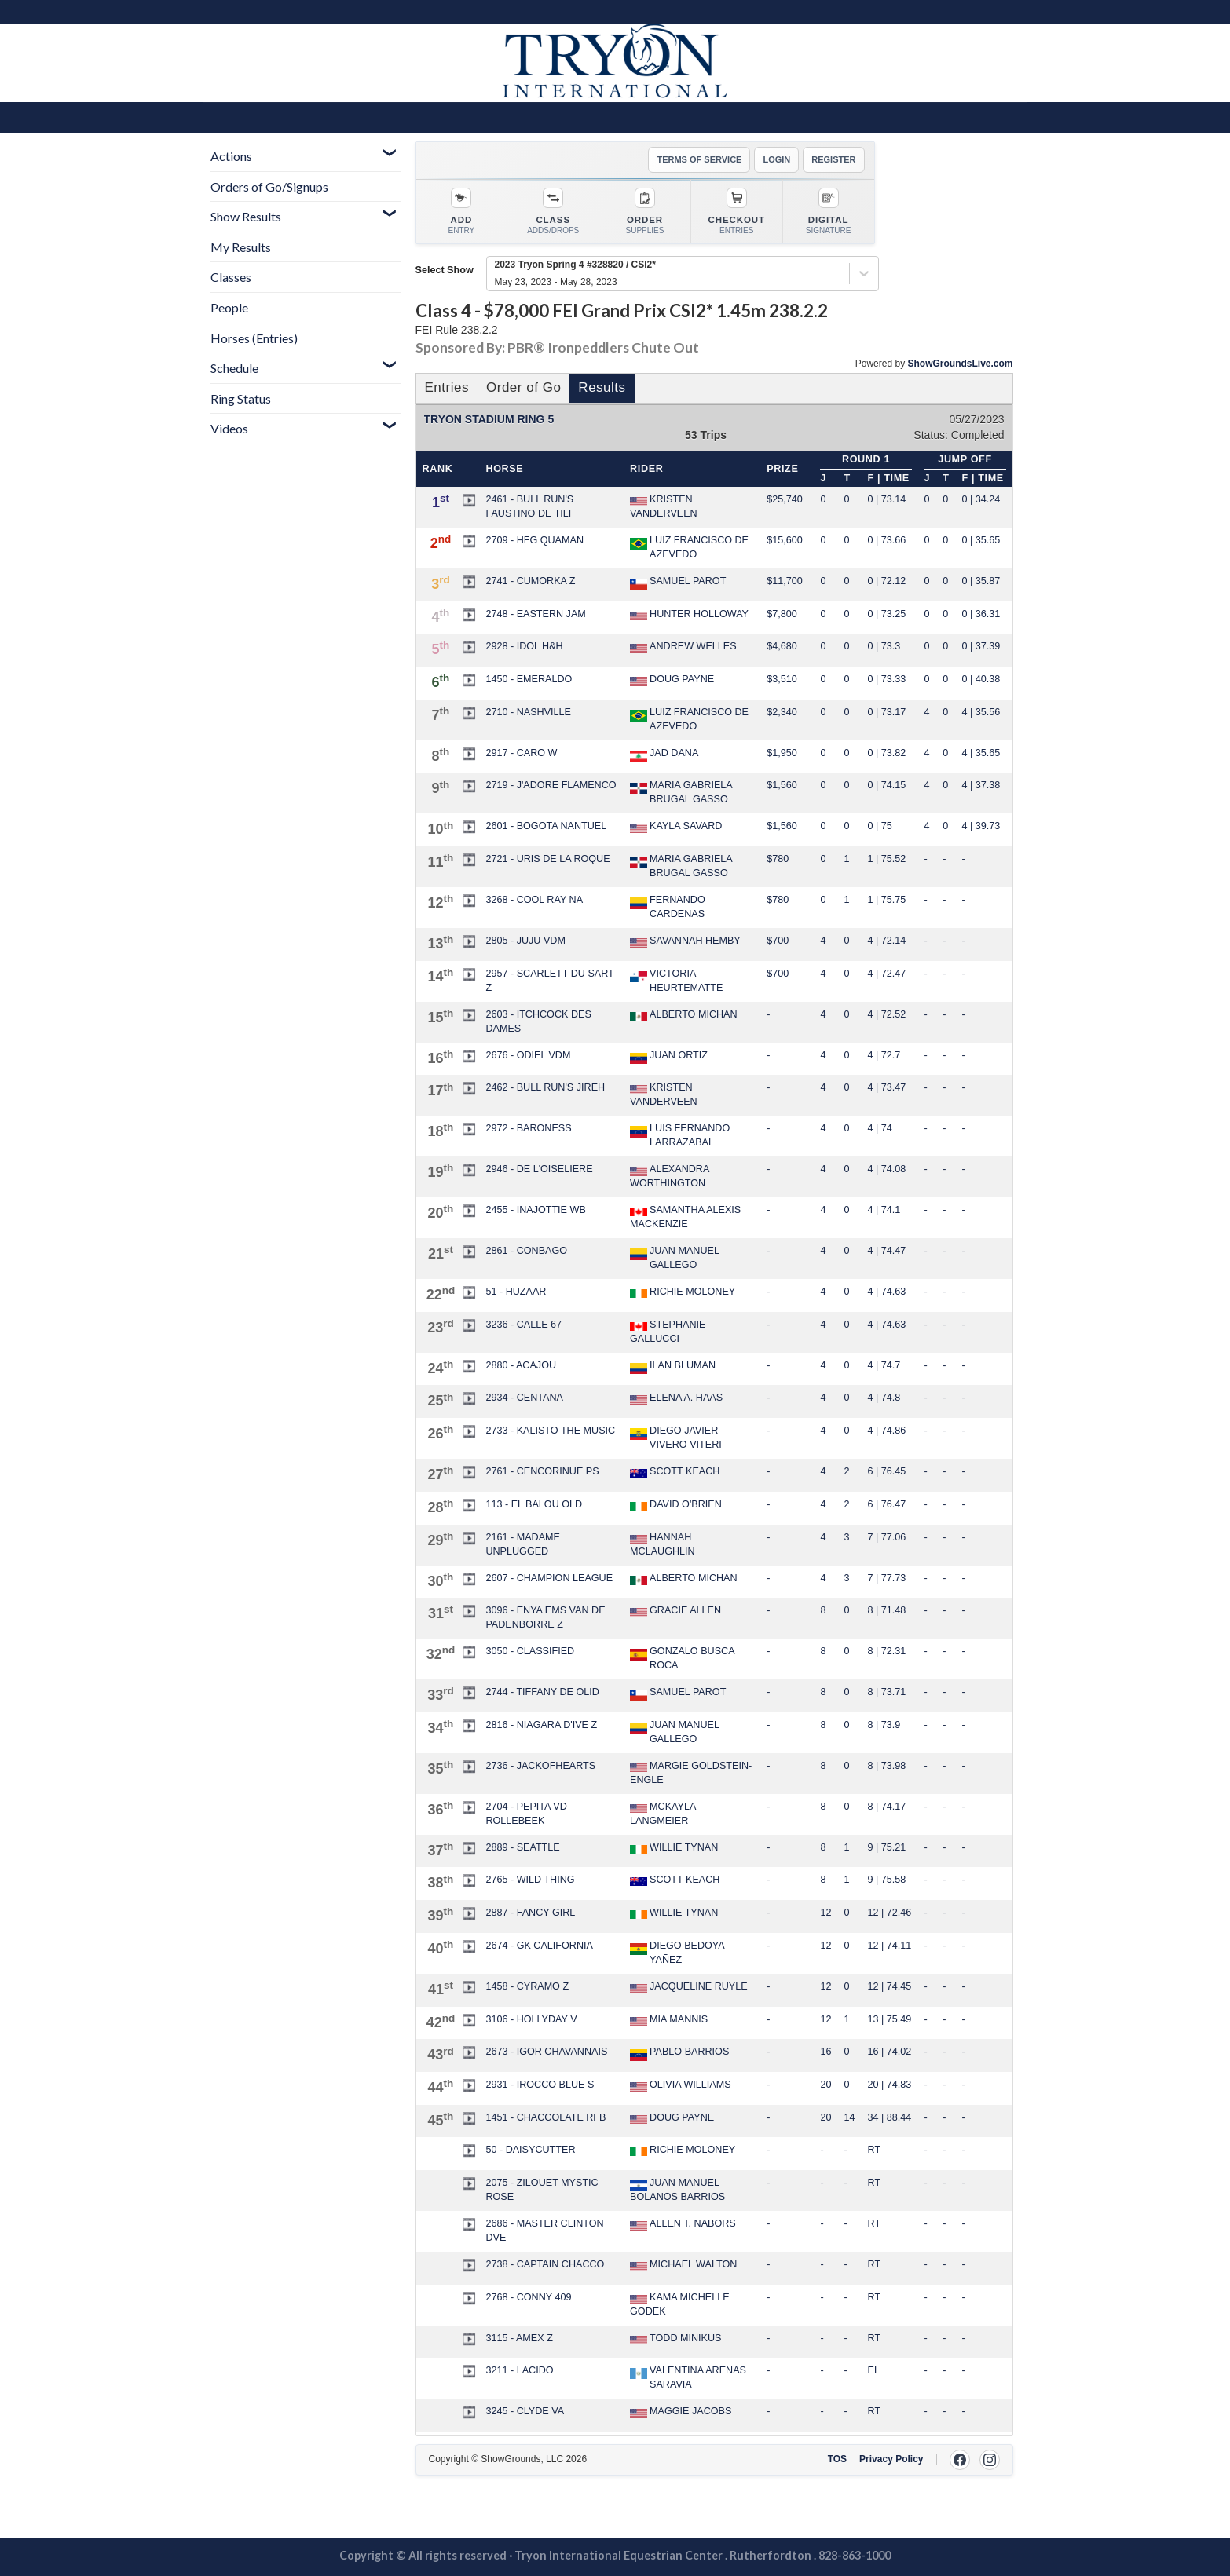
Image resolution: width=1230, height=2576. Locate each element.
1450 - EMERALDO (528, 679)
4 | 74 (880, 1128)
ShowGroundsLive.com (959, 363)
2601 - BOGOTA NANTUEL (545, 825)
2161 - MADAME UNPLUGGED (522, 1544)
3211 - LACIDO (519, 2370)
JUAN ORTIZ (669, 1057)
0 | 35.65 (981, 540)
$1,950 (782, 752)
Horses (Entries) (254, 338)
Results (601, 387)
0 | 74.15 (887, 785)
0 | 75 (880, 825)
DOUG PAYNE (672, 680)
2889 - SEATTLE (522, 1847)
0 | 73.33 (887, 679)
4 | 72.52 (887, 1014)
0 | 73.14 (887, 499)
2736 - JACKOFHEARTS (540, 1765)
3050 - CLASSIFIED (529, 1651)
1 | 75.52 (887, 858)
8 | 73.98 (887, 1765)
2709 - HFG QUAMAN (534, 540)
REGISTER (833, 159)
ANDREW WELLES (683, 647)
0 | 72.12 (887, 580)
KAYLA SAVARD (676, 826)
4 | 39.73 (981, 825)
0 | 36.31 (981, 613)
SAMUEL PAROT (678, 582)
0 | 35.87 (981, 580)
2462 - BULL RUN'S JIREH (545, 1087)
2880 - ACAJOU (520, 1365)
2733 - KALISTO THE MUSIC (550, 1430)
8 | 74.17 (887, 1806)
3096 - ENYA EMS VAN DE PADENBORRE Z (545, 1617)
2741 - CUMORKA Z (530, 580)
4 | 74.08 (887, 1169)
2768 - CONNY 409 (528, 2297)
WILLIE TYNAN (674, 1848)
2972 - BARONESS (528, 1128)
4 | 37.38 (981, 785)
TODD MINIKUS (675, 2339)
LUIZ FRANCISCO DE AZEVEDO (689, 547)
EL (874, 2370)
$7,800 (782, 613)
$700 (778, 940)
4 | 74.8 (884, 1397)
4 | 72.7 (884, 1055)
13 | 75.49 (890, 2019)
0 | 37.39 (981, 646)
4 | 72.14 (887, 940)
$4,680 (782, 646)
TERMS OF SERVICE (699, 159)
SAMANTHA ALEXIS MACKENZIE (685, 1217)
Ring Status (240, 398)
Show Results (245, 216)
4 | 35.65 (981, 752)
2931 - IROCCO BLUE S (539, 2084)
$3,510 (782, 679)
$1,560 (782, 785)
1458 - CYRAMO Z (527, 1986)
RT (874, 2149)
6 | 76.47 (887, 1504)
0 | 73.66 (887, 540)
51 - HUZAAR (515, 1291)
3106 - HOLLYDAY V (531, 2019)
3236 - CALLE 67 (523, 1324)
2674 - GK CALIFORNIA (539, 1945)
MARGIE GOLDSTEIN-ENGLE (691, 1772)
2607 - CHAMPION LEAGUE (549, 1578)
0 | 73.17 (887, 712)
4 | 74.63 (887, 1291)
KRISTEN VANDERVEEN (663, 506)
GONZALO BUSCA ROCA (682, 1658)
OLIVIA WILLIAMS (680, 2085)
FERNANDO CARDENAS (667, 906)
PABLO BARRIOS (679, 2053)
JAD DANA (664, 754)
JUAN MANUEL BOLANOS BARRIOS (677, 2189)
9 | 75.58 (887, 1879)
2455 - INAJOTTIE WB (535, 1209)
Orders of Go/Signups (269, 186)
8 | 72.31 (887, 1651)
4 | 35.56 (981, 712)
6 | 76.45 (887, 1471)
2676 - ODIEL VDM (527, 1055)
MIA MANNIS (669, 2020)
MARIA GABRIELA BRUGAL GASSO (681, 792)
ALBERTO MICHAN (684, 1015)
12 (825, 1912)
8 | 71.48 (887, 1610)
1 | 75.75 (887, 899)
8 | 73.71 (887, 1691)
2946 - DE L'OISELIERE (538, 1169)
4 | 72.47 (887, 973)
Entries (447, 387)
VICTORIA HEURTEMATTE (676, 980)
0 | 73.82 (887, 752)
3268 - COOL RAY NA (534, 899)
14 (849, 2117)
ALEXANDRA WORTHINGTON (669, 1176)
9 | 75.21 (887, 1847)
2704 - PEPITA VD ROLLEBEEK (525, 1813)
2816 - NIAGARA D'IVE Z (541, 1724)
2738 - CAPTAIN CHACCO (544, 2264)
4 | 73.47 (887, 1087)
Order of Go (523, 387)
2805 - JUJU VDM (525, 940)
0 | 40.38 (981, 679)
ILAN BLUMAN (673, 1367)
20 (825, 2084)
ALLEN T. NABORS (683, 2224)
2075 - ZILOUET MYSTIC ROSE (541, 2189)
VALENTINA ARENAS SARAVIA (688, 2377)
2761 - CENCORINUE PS (542, 1471)
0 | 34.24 (981, 499)
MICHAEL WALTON (683, 2265)
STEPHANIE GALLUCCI (667, 1331)
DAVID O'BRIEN (676, 1505)
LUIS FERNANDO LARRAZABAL (680, 1135)
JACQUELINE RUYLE (689, 1987)
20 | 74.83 (890, 2084)
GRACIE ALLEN (675, 1611)
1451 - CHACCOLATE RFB (545, 2117)
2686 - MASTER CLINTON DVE (544, 2230)
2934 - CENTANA (523, 1397)
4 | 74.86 (887, 1430)
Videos (229, 428)
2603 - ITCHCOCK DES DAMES (538, 1021)
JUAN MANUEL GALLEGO (674, 1257)
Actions (231, 155)
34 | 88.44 (890, 2117)
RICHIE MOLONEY (682, 1292)
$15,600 (785, 540)
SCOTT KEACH (674, 1472)
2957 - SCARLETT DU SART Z (549, 980)
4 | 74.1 (884, 1209)
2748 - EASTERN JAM (535, 613)
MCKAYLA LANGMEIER (663, 1813)
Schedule (234, 367)
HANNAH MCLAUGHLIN (662, 1544)
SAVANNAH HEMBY (685, 941)
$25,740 (785, 499)
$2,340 (782, 712)
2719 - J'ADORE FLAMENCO (550, 785)
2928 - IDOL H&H (523, 646)
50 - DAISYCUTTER (530, 2149)
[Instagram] (989, 2460)
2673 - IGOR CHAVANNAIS (546, 2051)
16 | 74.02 (890, 2051)
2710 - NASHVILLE (528, 712)
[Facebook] (960, 2460)
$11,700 (785, 580)
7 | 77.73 (887, 1578)
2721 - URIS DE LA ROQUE (547, 858)
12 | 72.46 (890, 1912)
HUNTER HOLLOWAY (689, 614)
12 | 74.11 (890, 1945)
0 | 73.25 (887, 613)
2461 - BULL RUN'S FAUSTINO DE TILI (529, 506)
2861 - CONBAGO (526, 1250)
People (229, 307)
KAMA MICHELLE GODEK (679, 2304)
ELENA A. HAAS (676, 1398)
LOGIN (776, 159)
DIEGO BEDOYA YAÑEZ (677, 1952)
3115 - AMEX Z (518, 2338)
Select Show (444, 270)
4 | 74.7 (884, 1365)
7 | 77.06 (887, 1537)
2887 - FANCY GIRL (530, 1912)
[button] (469, 500)
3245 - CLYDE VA (524, 2411)
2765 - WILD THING (529, 1879)
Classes (230, 276)
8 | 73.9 (884, 1724)
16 (825, 2051)
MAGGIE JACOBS (680, 2412)
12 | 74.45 (890, 1986)
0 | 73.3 (884, 646)
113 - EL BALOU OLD (533, 1504)
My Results (240, 246)
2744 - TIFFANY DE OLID (542, 1691)
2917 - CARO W (521, 752)
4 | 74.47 (887, 1250)
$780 (778, 858)
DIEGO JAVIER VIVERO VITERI (676, 1437)
